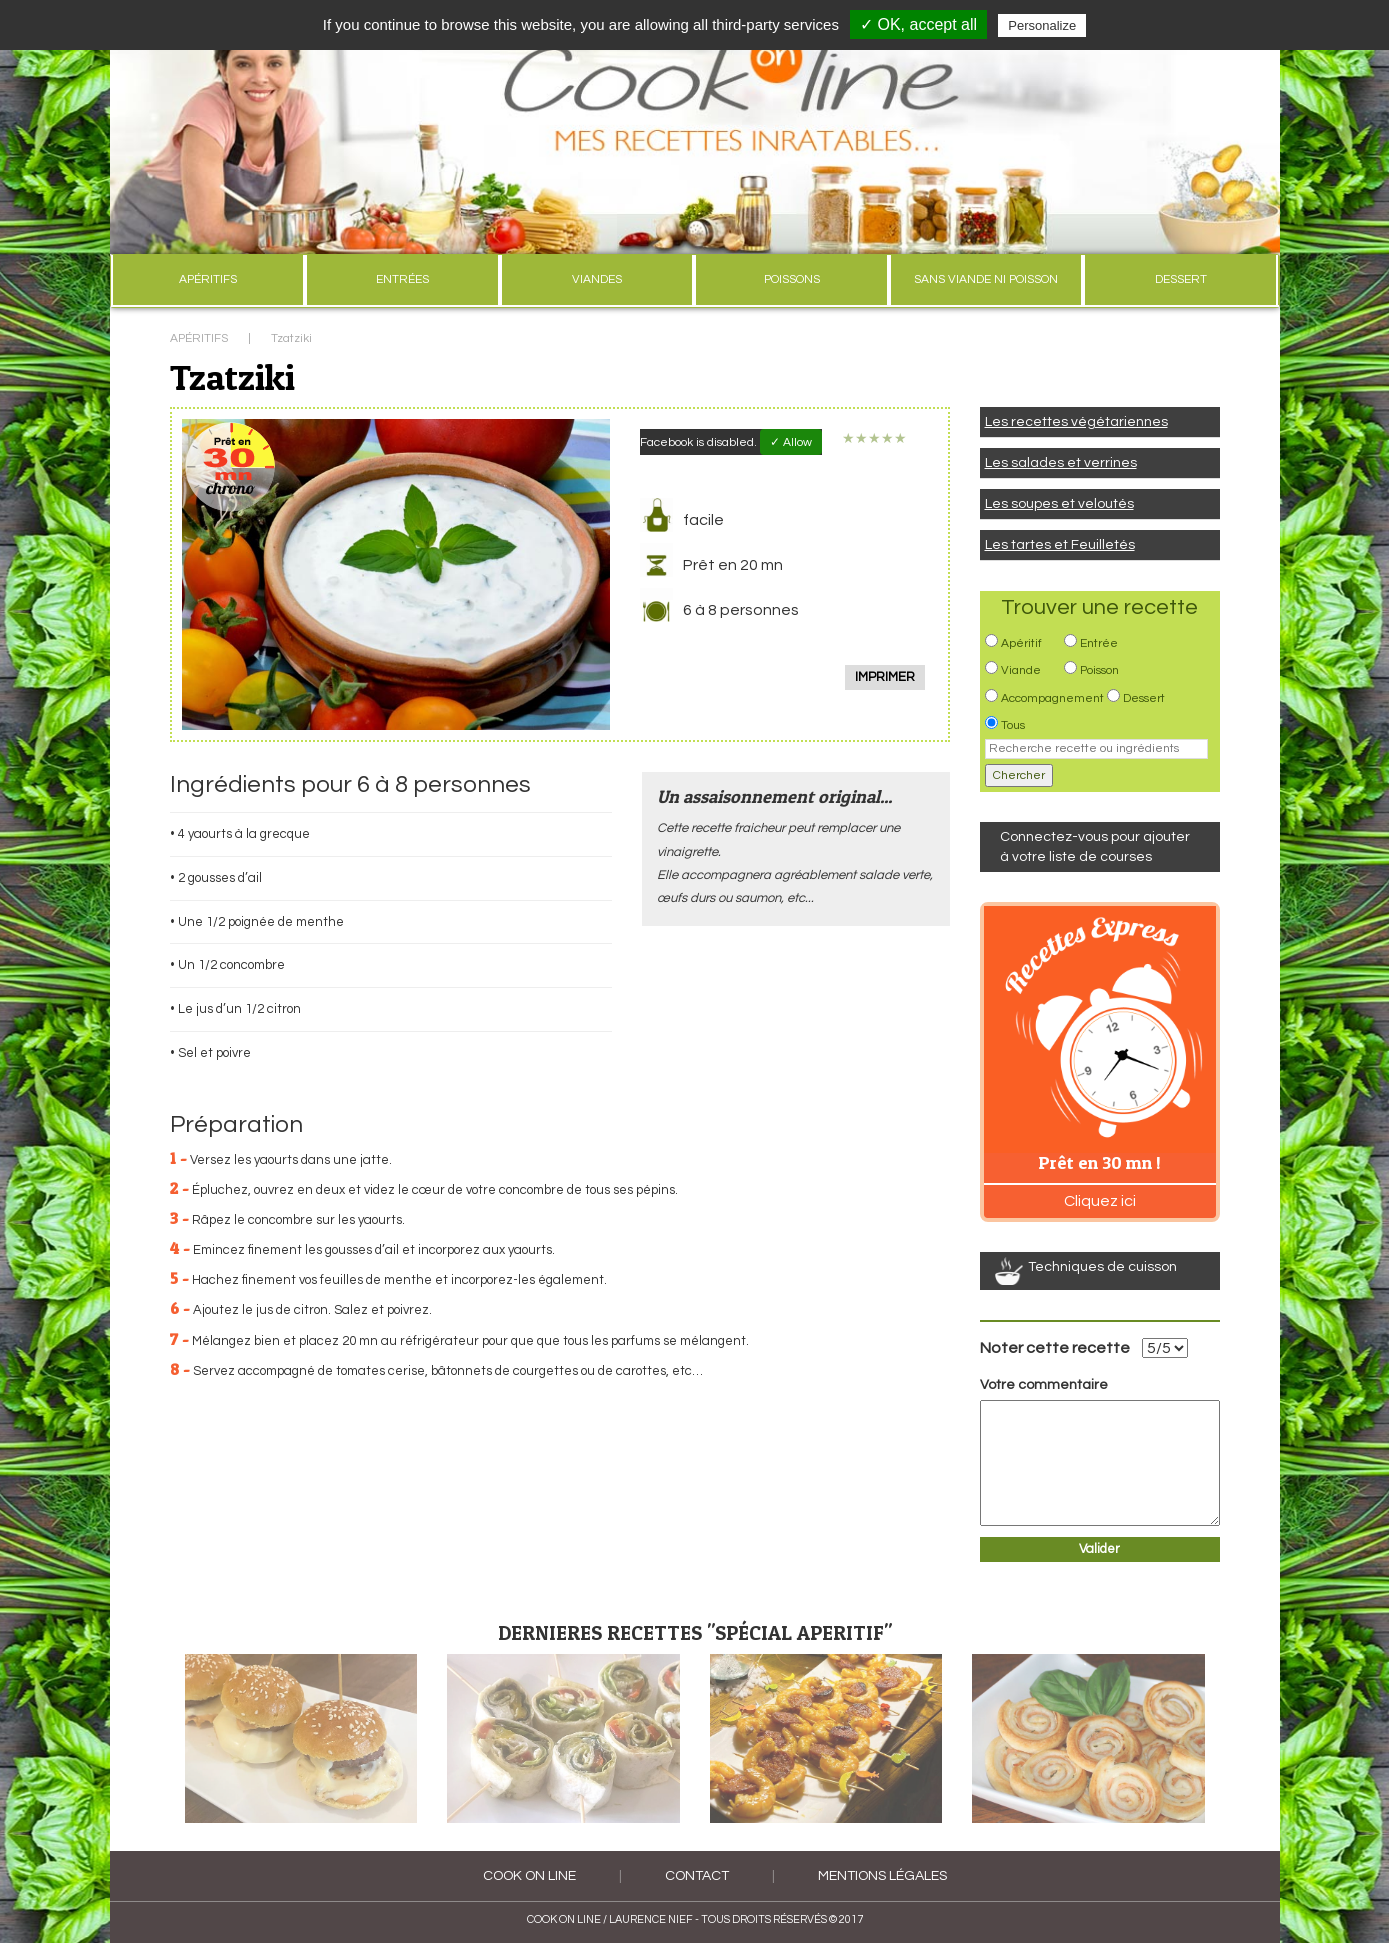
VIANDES (597, 279)
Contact (697, 1876)
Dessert (1144, 698)
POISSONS (792, 279)
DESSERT (1181, 279)
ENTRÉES (402, 279)
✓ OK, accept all (918, 24)
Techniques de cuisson (1102, 1267)
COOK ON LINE (529, 1876)
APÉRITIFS (208, 279)
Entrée (1099, 643)
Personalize (1042, 25)
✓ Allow (791, 442)
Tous (1013, 725)
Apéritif (1021, 643)
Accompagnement (1052, 698)
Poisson (1099, 670)
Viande (1021, 670)
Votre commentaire (1044, 1385)
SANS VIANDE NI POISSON (986, 279)
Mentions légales (882, 1876)
